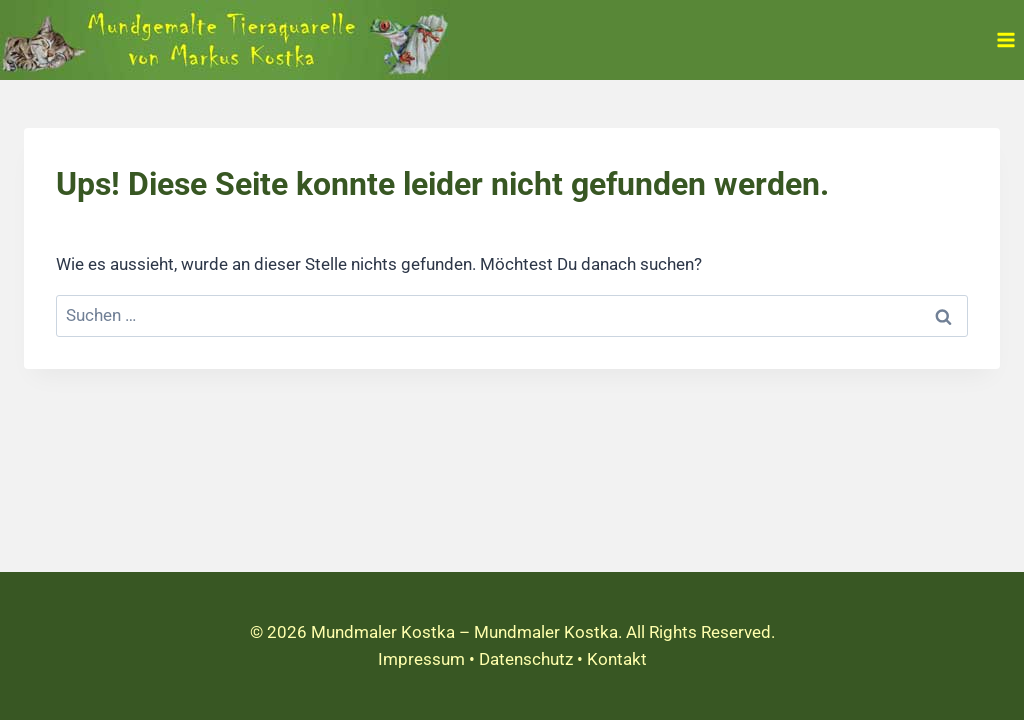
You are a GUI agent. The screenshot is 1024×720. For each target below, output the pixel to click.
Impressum (421, 659)
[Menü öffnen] (1005, 39)
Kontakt (617, 659)
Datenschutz (526, 659)
